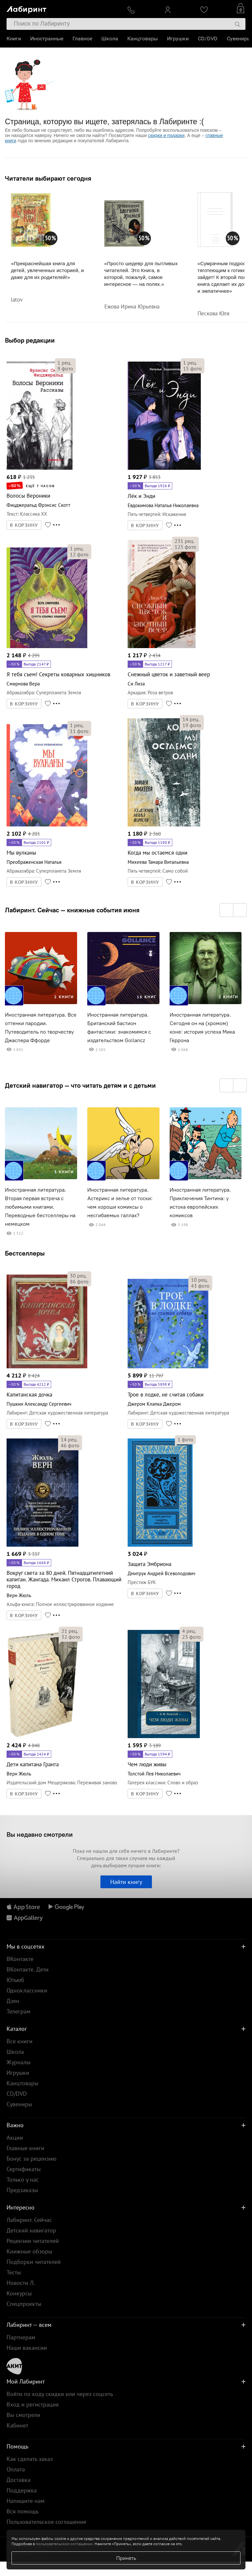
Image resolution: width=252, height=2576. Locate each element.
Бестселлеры (25, 1253)
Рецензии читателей (33, 2241)
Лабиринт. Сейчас (29, 2220)
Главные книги (25, 2148)
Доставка (19, 2480)
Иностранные (46, 38)
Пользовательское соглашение (46, 2522)
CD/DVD (208, 38)
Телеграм (19, 2011)
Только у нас (23, 2179)
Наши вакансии (27, 2347)
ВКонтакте (20, 1959)
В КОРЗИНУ (24, 525)
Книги (14, 38)
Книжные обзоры (29, 2251)
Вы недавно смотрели (40, 1834)
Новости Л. (21, 2283)
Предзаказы (22, 2190)
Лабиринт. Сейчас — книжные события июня (72, 910)
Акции (15, 2137)
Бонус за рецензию (31, 2158)
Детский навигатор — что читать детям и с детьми (80, 1085)
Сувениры (239, 38)
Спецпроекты (24, 2304)
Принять (126, 2558)
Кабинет (17, 2425)
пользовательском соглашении (64, 2543)
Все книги (19, 2041)
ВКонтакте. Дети (28, 1969)
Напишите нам (26, 2501)
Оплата (16, 2469)
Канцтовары (142, 38)
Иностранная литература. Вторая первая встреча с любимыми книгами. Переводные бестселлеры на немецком (40, 1207)
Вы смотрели (23, 2415)
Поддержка (22, 2490)
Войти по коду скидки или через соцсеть (60, 2394)
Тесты (14, 2272)
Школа (109, 38)
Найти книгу (126, 1882)
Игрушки (178, 38)
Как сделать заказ (30, 2459)
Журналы (19, 2062)
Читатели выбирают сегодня (48, 178)
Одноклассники (27, 1990)
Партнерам (21, 2337)
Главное (82, 38)
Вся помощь (22, 2511)
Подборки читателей (34, 2262)
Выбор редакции (30, 340)
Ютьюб (15, 1980)
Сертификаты (24, 2169)
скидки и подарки (166, 135)
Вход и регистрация (33, 2404)
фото (65, 368)
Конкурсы (19, 2293)
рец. (64, 363)
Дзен (13, 2001)
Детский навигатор (31, 2230)
